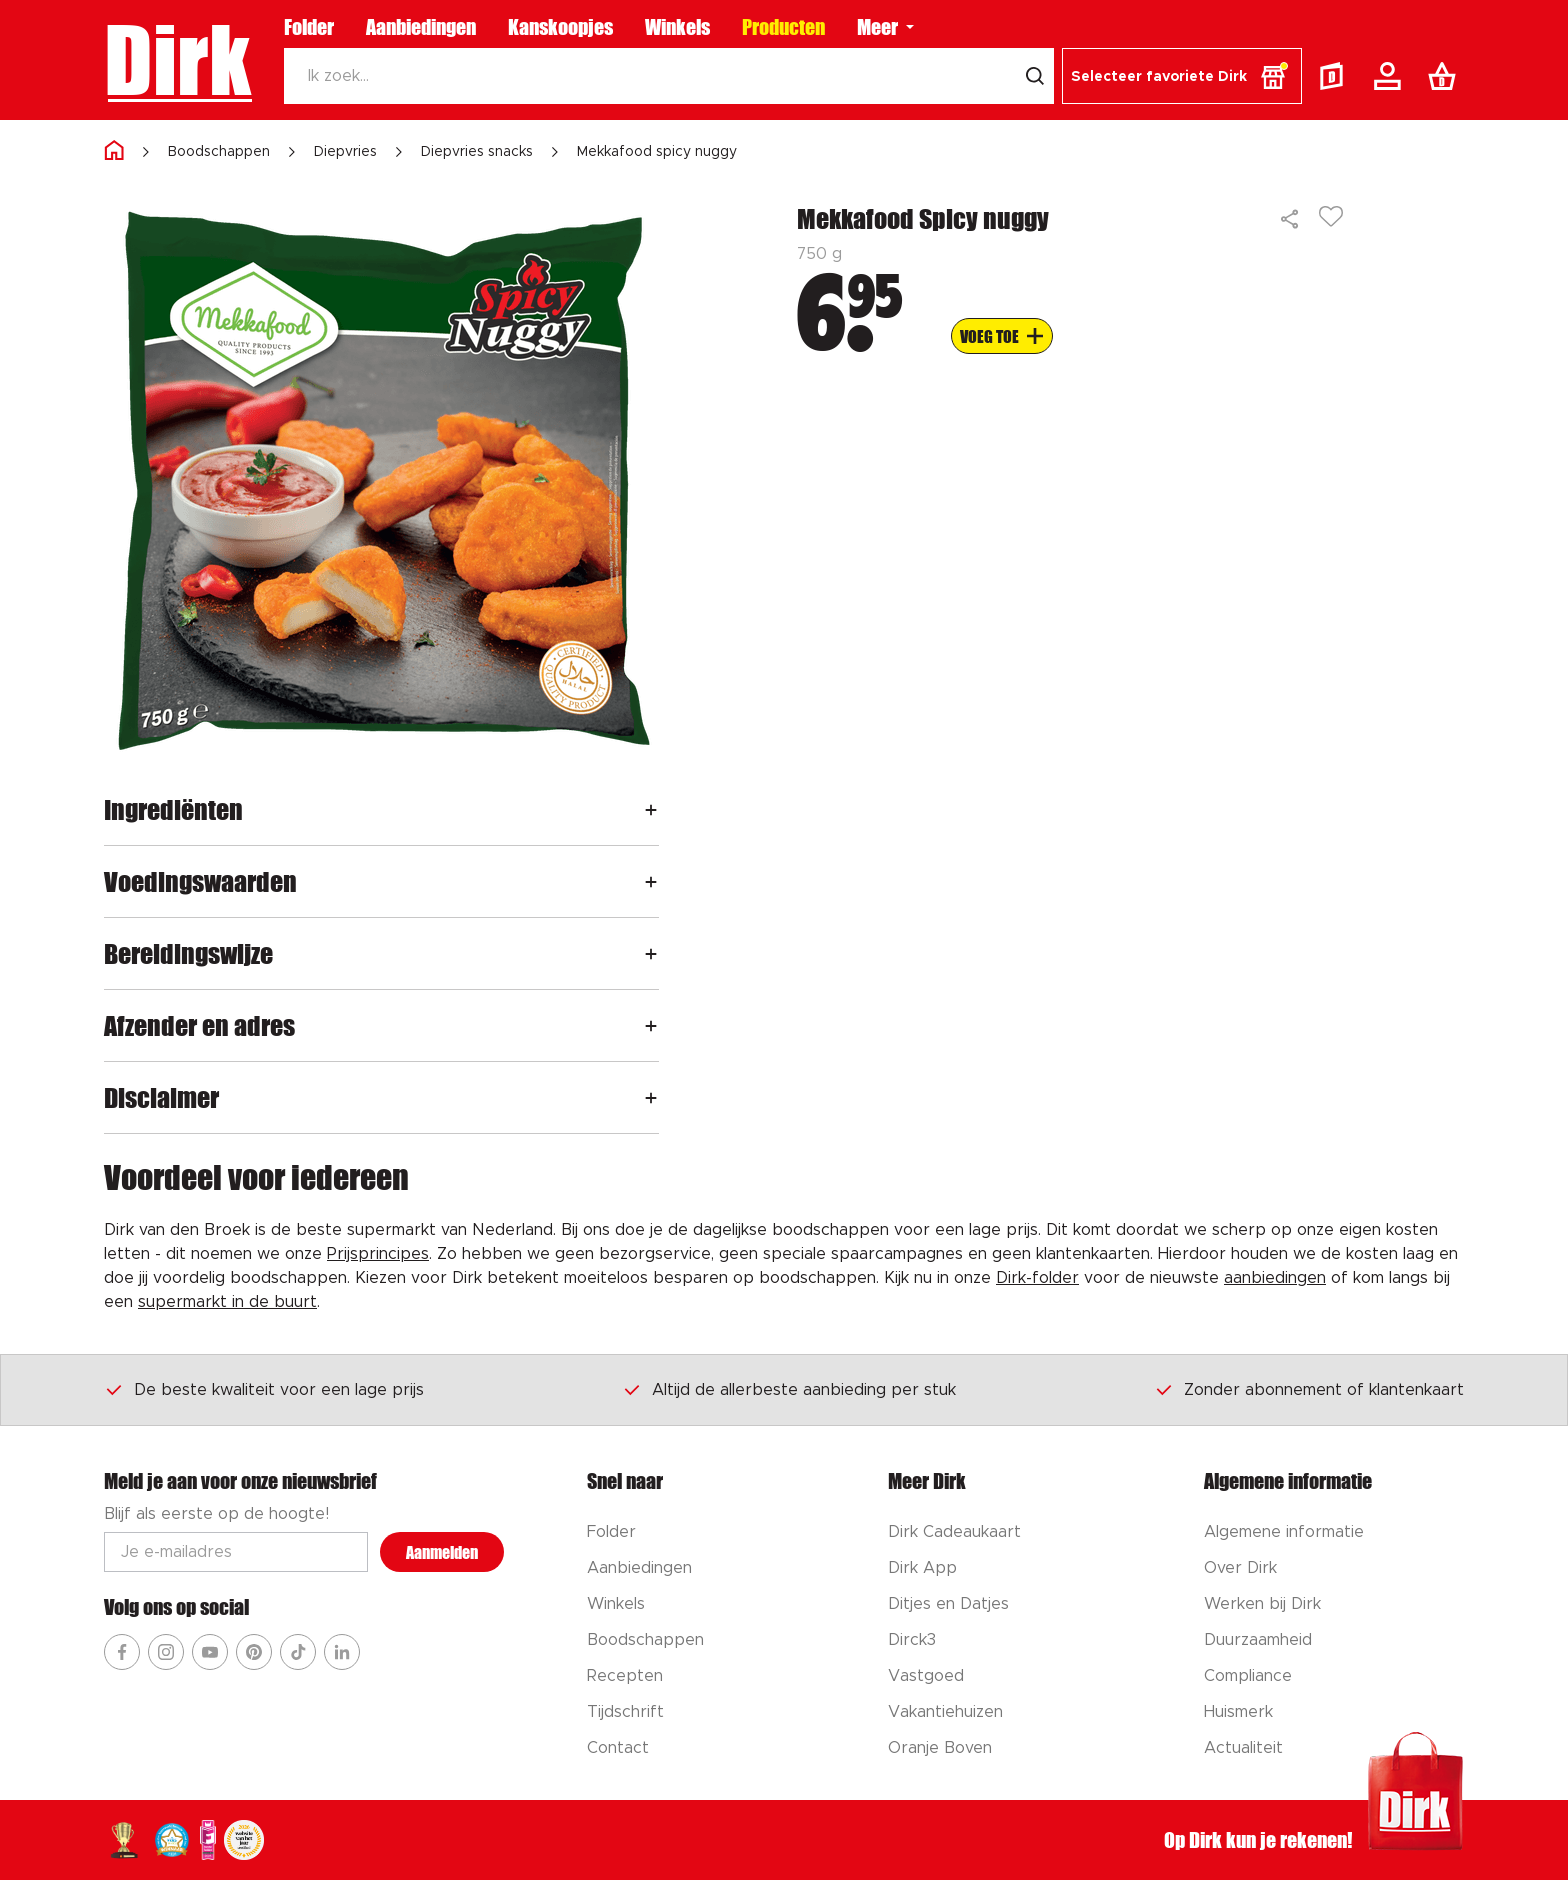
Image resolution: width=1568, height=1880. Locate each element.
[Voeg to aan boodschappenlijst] (1002, 336)
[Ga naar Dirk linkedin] (342, 1652)
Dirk (177, 60)
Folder (309, 27)
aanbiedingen (1275, 1278)
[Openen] (651, 809)
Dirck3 (912, 1640)
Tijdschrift (625, 1712)
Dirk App (922, 1568)
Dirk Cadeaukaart (954, 1532)
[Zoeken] (650, 76)
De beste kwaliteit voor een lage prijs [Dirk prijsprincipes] (264, 1389)
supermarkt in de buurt (227, 1302)
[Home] (114, 151)
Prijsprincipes (378, 1254)
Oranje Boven (940, 1748)
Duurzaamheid (1258, 1640)
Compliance (1248, 1676)
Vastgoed (926, 1676)
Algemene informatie (1284, 1532)
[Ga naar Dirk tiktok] (298, 1652)
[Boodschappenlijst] (1446, 76)
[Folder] (1336, 76)
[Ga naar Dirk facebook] (122, 1652)
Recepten (625, 1676)
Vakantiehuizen (945, 1712)
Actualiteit (1243, 1748)
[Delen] (1291, 219)
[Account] (1391, 76)
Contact (618, 1748)
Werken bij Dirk (1262, 1604)
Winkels (677, 27)
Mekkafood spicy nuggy (657, 152)
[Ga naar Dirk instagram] (166, 1652)
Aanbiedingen (421, 27)
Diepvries (345, 152)
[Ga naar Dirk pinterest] (254, 1652)
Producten (783, 27)
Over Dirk (1240, 1568)
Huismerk (1238, 1712)
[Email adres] (236, 1552)
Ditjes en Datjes (948, 1604)
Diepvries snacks (477, 152)
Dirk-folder (1037, 1278)
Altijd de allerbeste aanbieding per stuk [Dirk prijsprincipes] (789, 1389)
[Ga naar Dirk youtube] (210, 1652)
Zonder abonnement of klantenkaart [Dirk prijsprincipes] (1309, 1389)
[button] (1182, 76)
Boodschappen (219, 152)
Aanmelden (442, 1552)
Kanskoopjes (560, 27)
